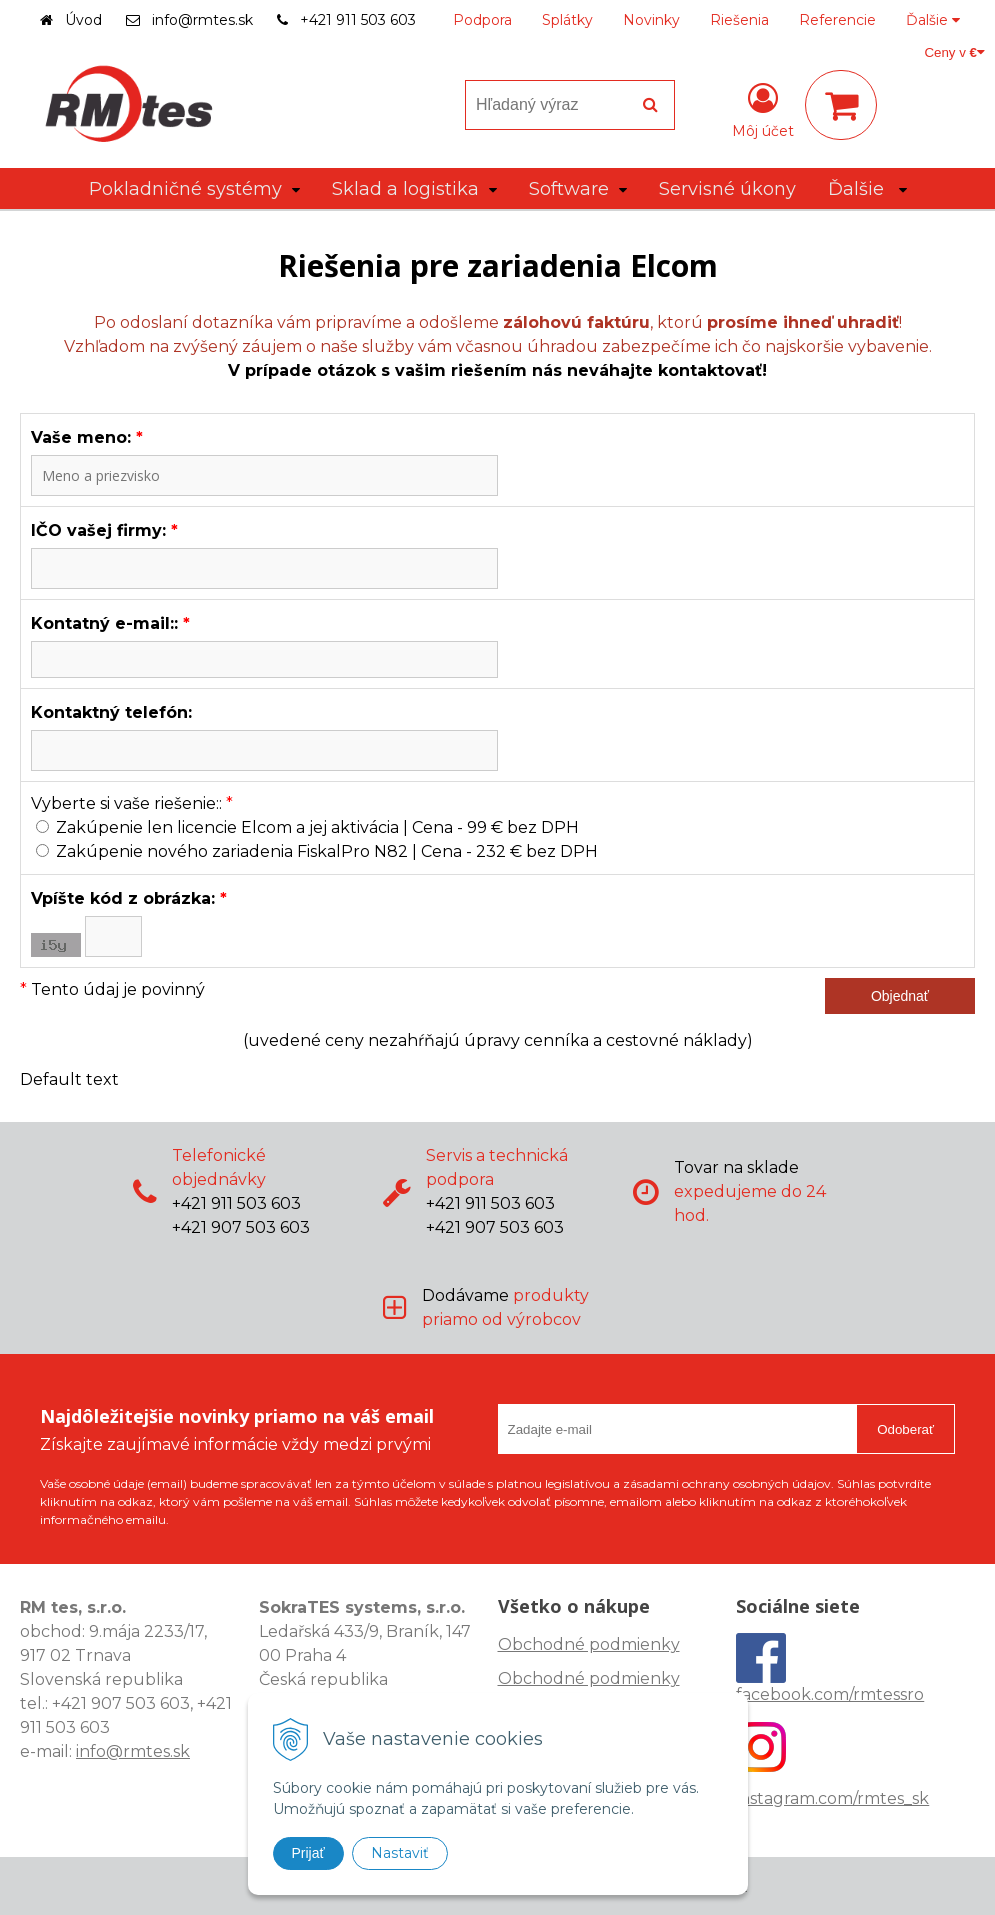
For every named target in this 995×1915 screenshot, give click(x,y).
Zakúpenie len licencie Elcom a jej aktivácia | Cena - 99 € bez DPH (317, 827)
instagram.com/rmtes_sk (832, 1798)
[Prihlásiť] (763, 109)
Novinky (651, 20)
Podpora (482, 20)
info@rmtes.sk (202, 20)
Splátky (567, 20)
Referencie (837, 20)
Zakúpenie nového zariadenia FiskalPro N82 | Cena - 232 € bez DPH (327, 851)
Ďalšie (933, 20)
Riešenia (739, 20)
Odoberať (905, 1429)
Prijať (308, 1853)
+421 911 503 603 (358, 20)
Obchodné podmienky (589, 1644)
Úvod (83, 20)
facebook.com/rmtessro (830, 1694)
